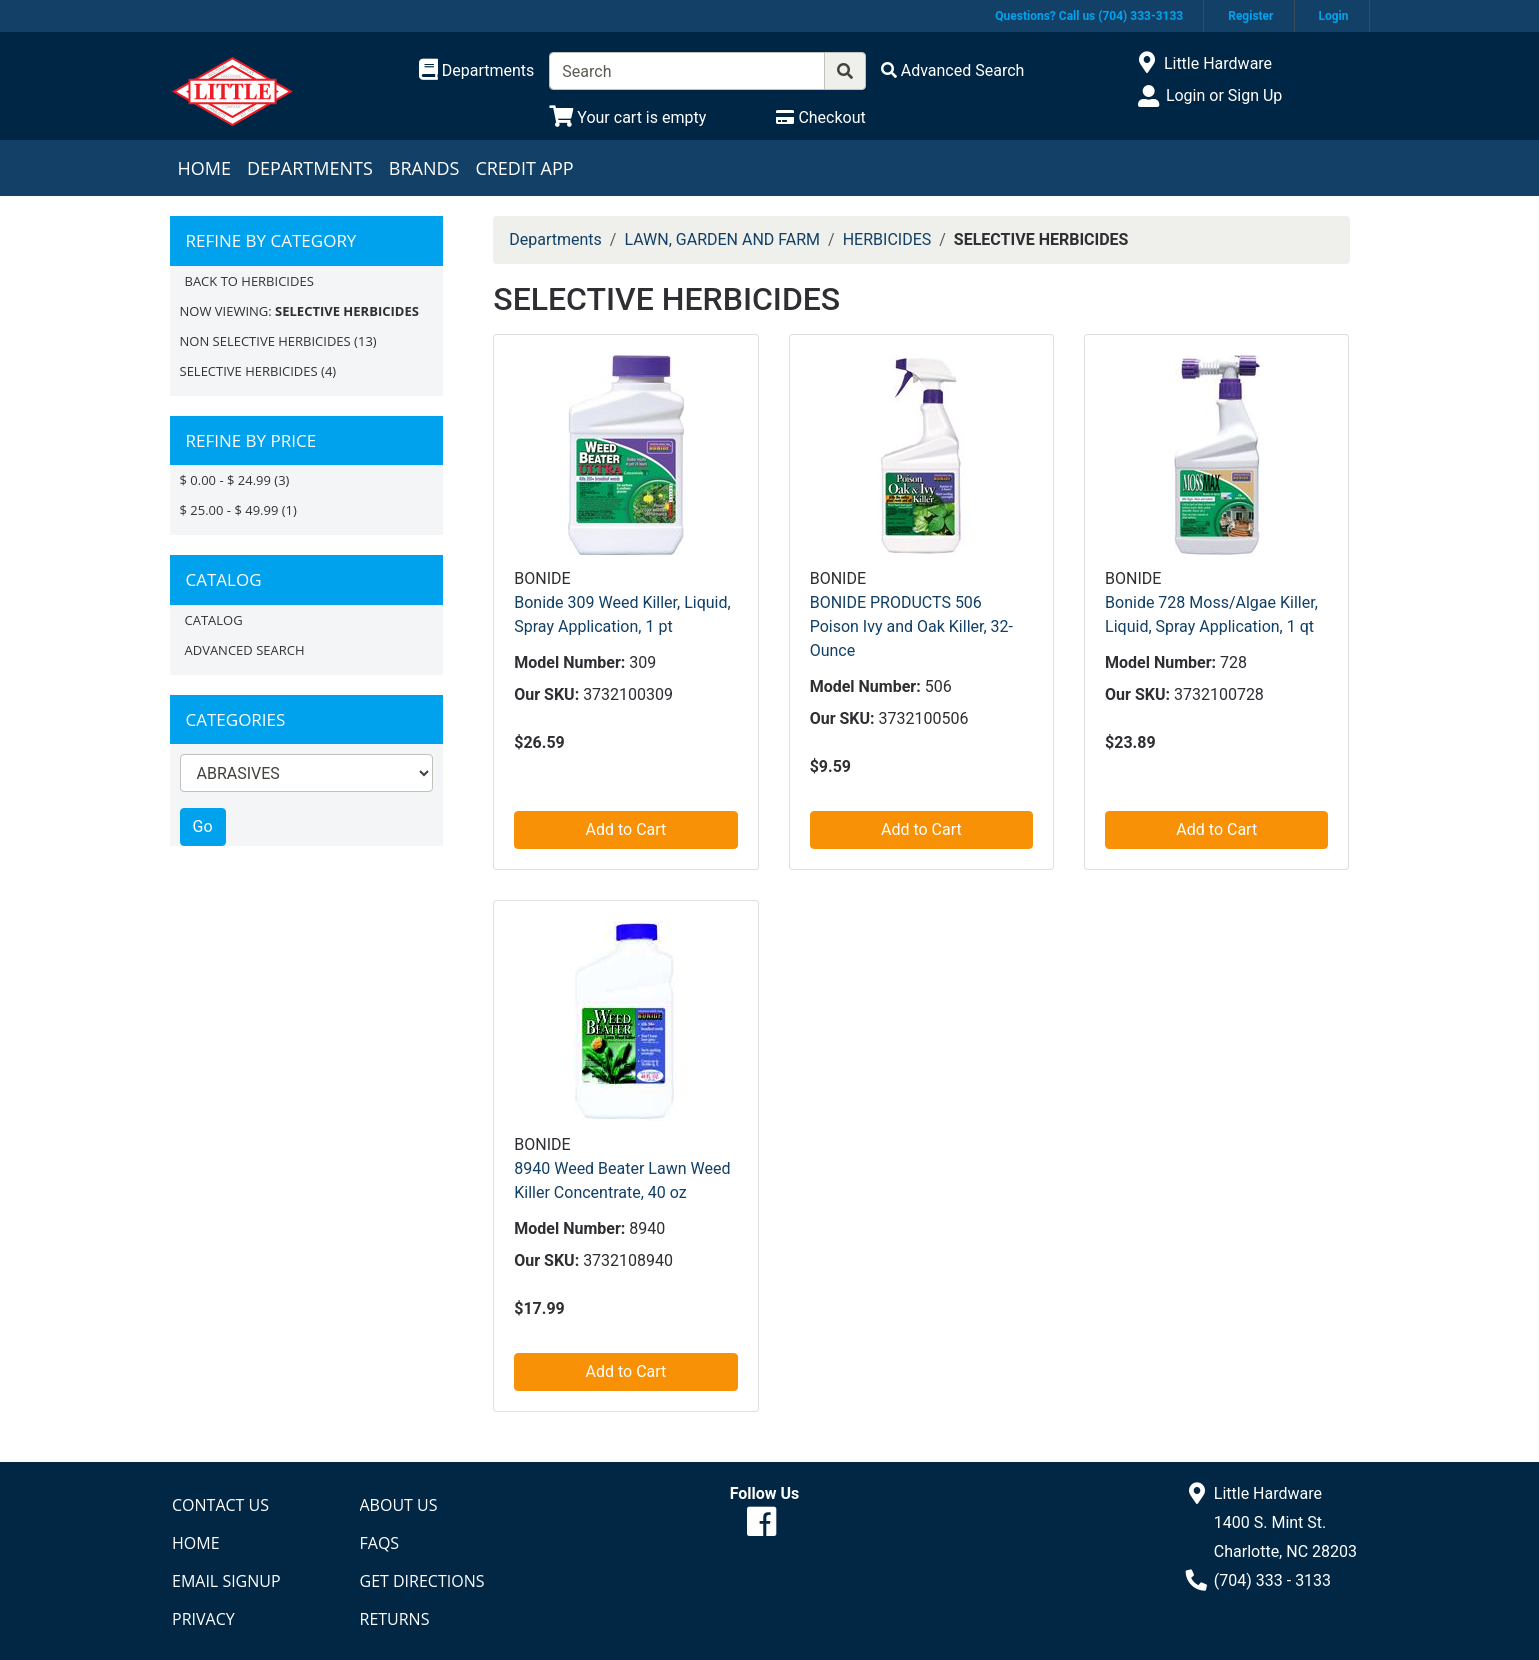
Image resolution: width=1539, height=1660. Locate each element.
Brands (424, 168)
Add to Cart (626, 829)
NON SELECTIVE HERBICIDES (265, 341)
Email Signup (226, 1581)
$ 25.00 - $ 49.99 (229, 510)
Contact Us (220, 1505)
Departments (310, 168)
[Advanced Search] (953, 70)
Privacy (203, 1619)
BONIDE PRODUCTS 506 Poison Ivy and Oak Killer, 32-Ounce (911, 626)
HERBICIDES (887, 239)
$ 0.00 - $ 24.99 (225, 480)
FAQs (380, 1543)
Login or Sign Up (1224, 95)
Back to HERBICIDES (249, 281)
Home (204, 168)
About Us (399, 1505)
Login (1333, 16)
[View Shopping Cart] (627, 117)
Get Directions (422, 1581)
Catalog (214, 620)
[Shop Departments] (477, 71)
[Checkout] (820, 117)
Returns (395, 1619)
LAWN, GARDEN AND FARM (722, 239)
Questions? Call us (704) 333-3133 (1089, 16)
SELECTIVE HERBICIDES (249, 371)
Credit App (524, 168)
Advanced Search (245, 650)
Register (1250, 16)
